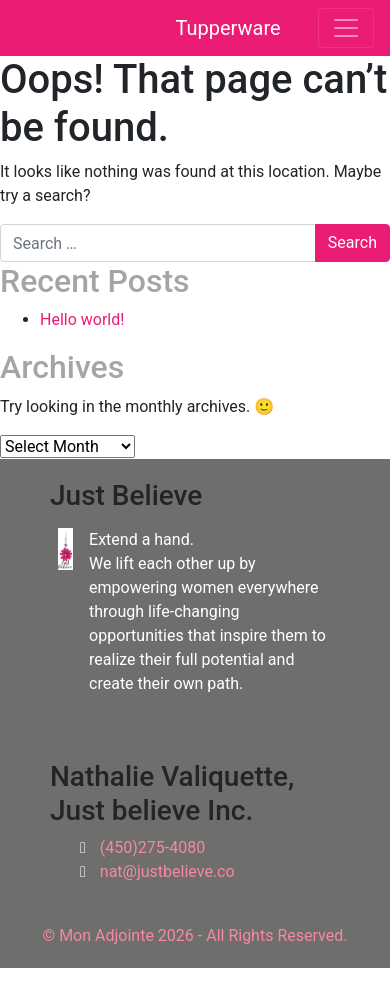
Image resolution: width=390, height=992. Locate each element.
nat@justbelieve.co (167, 871)
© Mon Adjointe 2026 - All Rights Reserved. (195, 935)
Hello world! (82, 319)
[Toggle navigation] (346, 28)
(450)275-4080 (152, 847)
